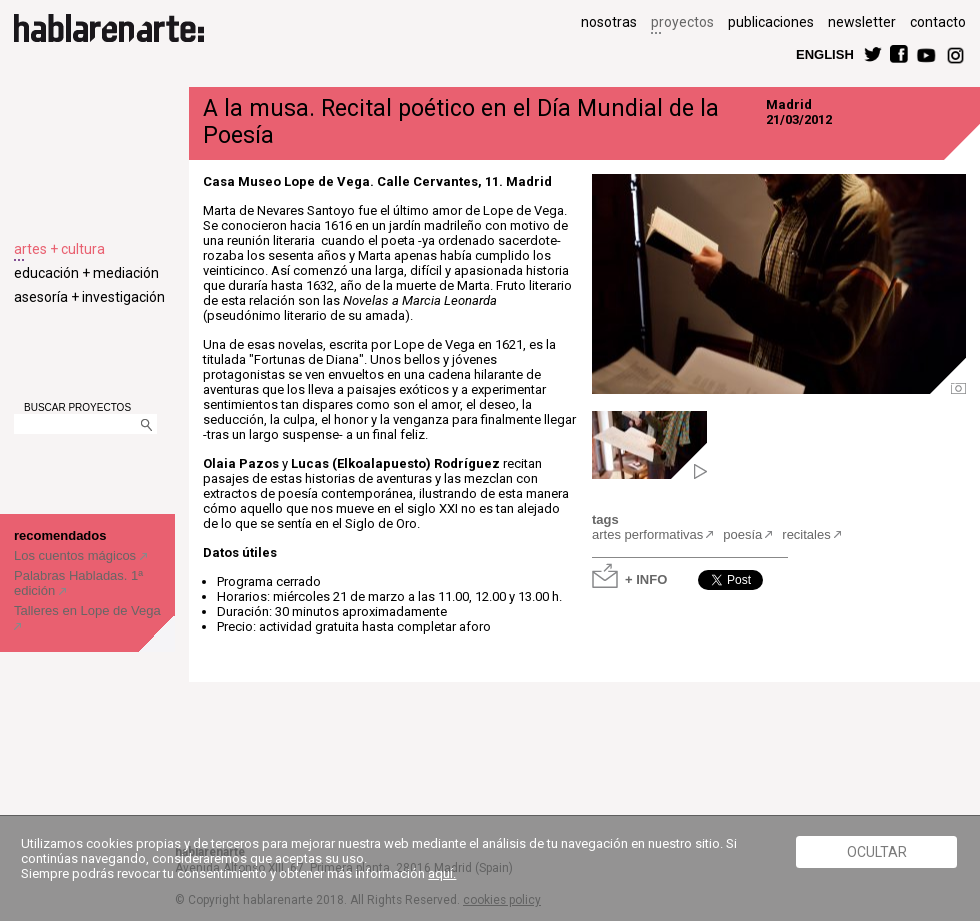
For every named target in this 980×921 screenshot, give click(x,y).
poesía (742, 534)
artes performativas (647, 534)
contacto (938, 22)
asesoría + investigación (89, 297)
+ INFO (646, 578)
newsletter (862, 22)
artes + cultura (59, 249)
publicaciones (771, 22)
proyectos (682, 22)
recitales (806, 534)
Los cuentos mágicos (77, 555)
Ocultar (877, 852)
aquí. (442, 873)
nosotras (609, 22)
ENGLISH (825, 53)
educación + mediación (86, 273)
